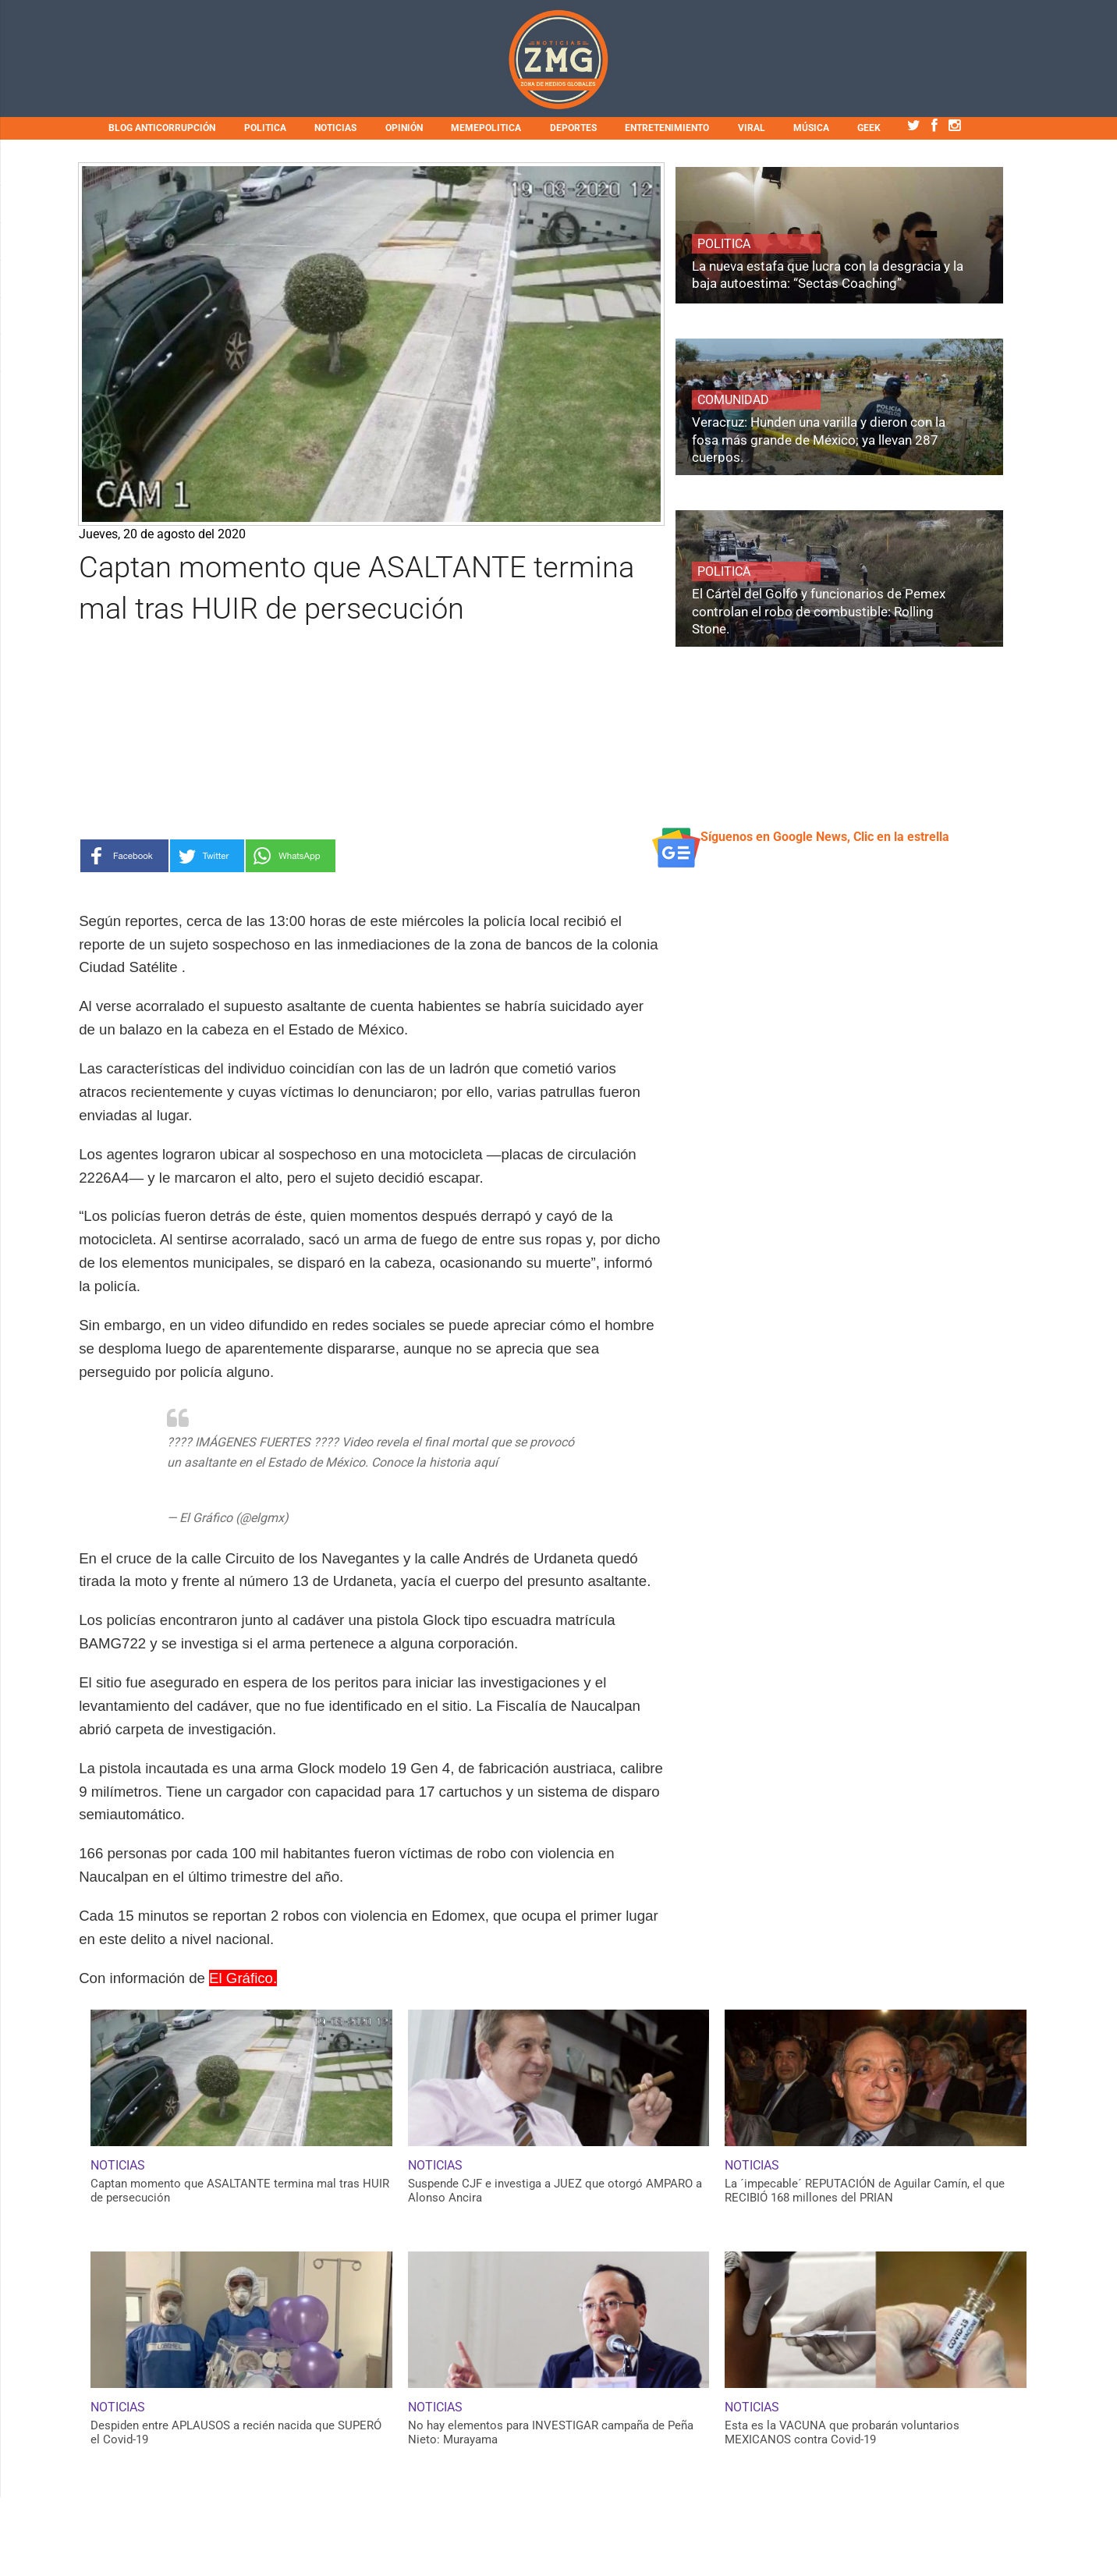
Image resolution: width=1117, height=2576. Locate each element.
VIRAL (751, 127)
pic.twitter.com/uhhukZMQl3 (382, 1481)
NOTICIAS (335, 127)
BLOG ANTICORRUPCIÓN (161, 127)
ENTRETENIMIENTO (667, 127)
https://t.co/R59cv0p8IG (233, 1481)
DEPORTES (573, 127)
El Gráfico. (243, 1978)
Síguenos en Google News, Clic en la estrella (824, 836)
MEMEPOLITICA (486, 127)
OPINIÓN (404, 127)
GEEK (869, 127)
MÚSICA (811, 127)
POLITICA (265, 127)
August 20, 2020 (336, 1517)
